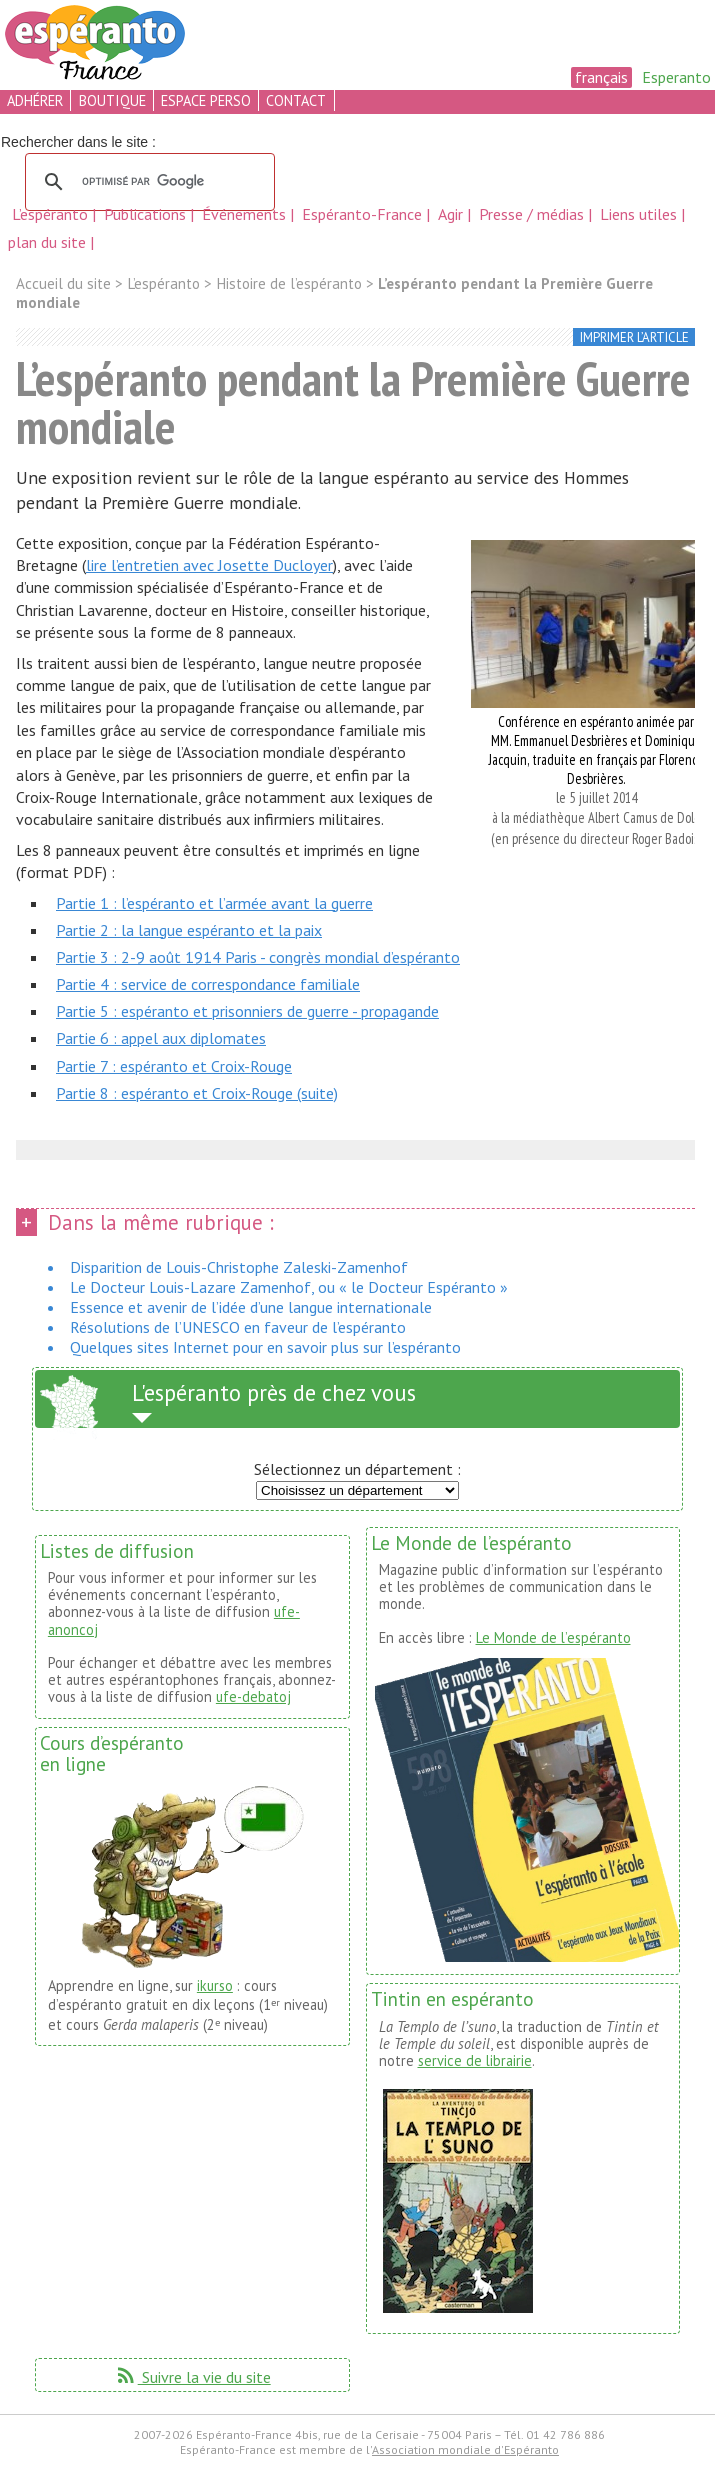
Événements (246, 214)
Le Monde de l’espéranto (553, 1637)
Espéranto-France (364, 214)
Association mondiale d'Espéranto (465, 2449)
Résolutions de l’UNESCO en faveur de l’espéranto (238, 1327)
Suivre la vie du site (192, 2377)
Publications (147, 214)
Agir (452, 214)
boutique (112, 100)
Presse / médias (533, 214)
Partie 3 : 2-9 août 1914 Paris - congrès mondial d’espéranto (258, 957)
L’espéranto (52, 214)
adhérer (35, 100)
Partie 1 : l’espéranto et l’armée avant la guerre (214, 903)
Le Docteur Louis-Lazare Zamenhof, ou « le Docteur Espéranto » (289, 1287)
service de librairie (475, 2060)
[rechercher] (147, 182)
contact (296, 100)
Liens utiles (640, 214)
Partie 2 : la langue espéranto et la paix (189, 930)
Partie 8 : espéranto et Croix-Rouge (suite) (197, 1093)
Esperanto (676, 77)
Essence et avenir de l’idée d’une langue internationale (251, 1307)
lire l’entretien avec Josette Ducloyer (209, 565)
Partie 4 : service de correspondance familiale (208, 984)
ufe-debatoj (253, 1696)
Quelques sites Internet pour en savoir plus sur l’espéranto (265, 1347)
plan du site (47, 242)
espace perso (206, 100)
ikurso (215, 1985)
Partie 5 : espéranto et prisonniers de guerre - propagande (247, 1011)
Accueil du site (63, 283)
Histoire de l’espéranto (289, 283)
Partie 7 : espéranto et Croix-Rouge (174, 1066)
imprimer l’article (634, 337)
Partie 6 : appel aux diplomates (161, 1038)
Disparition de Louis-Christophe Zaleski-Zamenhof (239, 1267)
